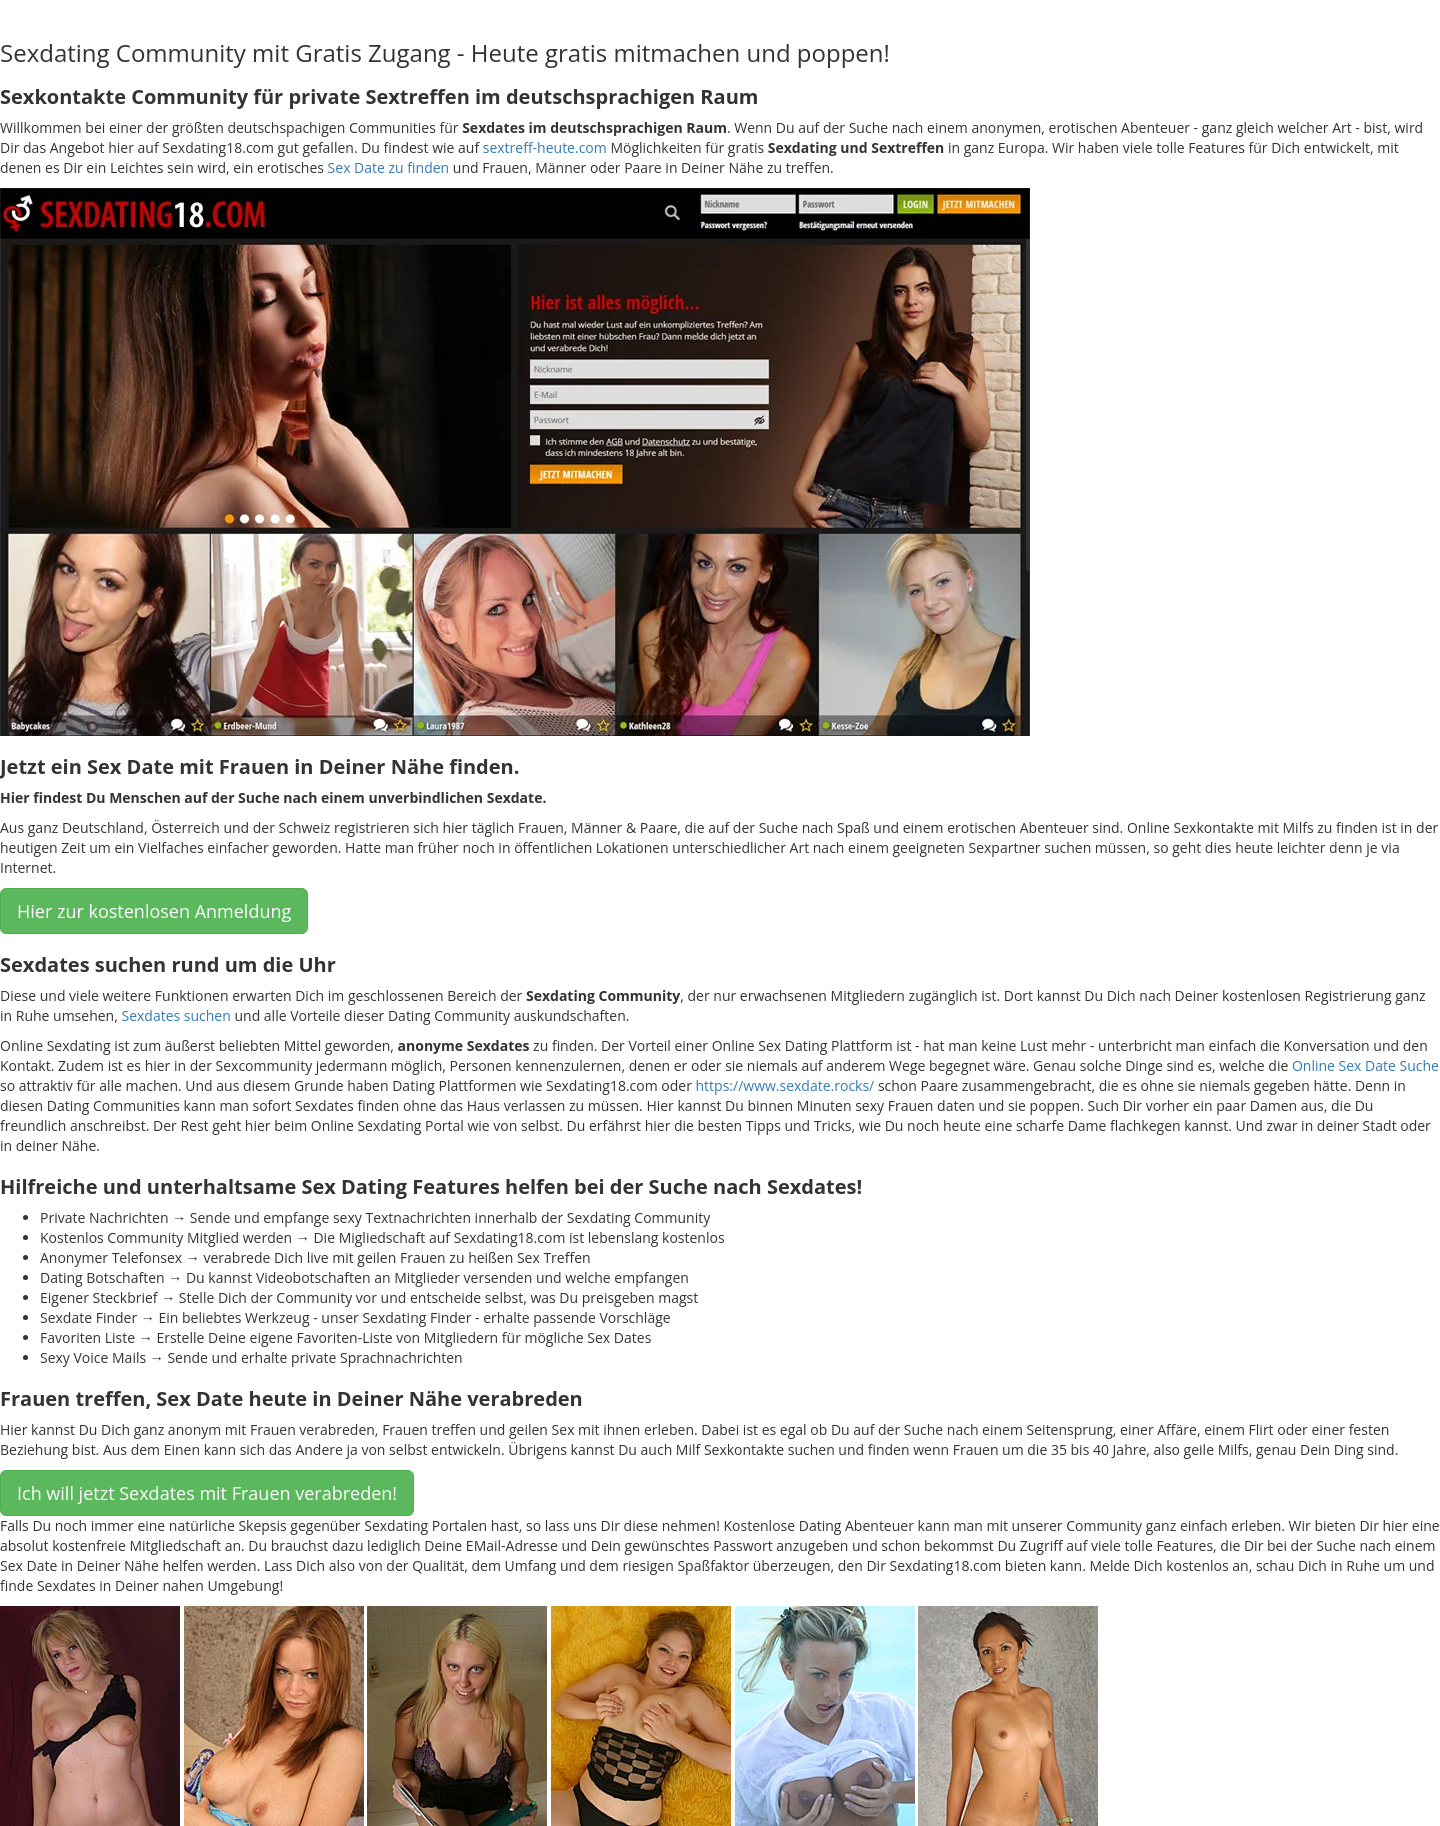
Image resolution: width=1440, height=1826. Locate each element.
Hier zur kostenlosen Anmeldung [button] (154, 911)
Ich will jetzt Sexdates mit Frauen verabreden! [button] (207, 1493)
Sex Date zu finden (389, 167)
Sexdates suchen (175, 1015)
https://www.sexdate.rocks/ (785, 1085)
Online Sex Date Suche (1365, 1065)
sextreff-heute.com (545, 147)
